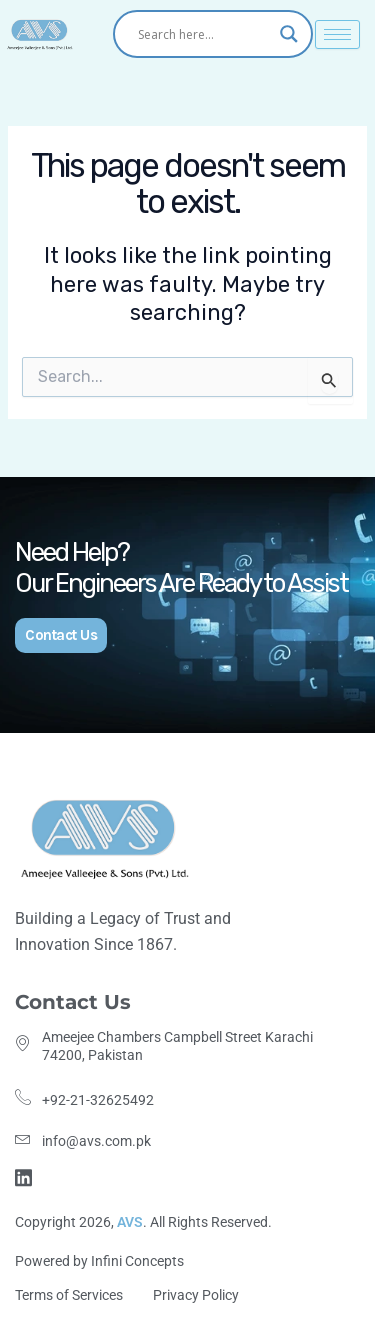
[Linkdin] (26, 1176)
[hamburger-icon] (337, 34)
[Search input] (204, 34)
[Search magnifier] (289, 34)
